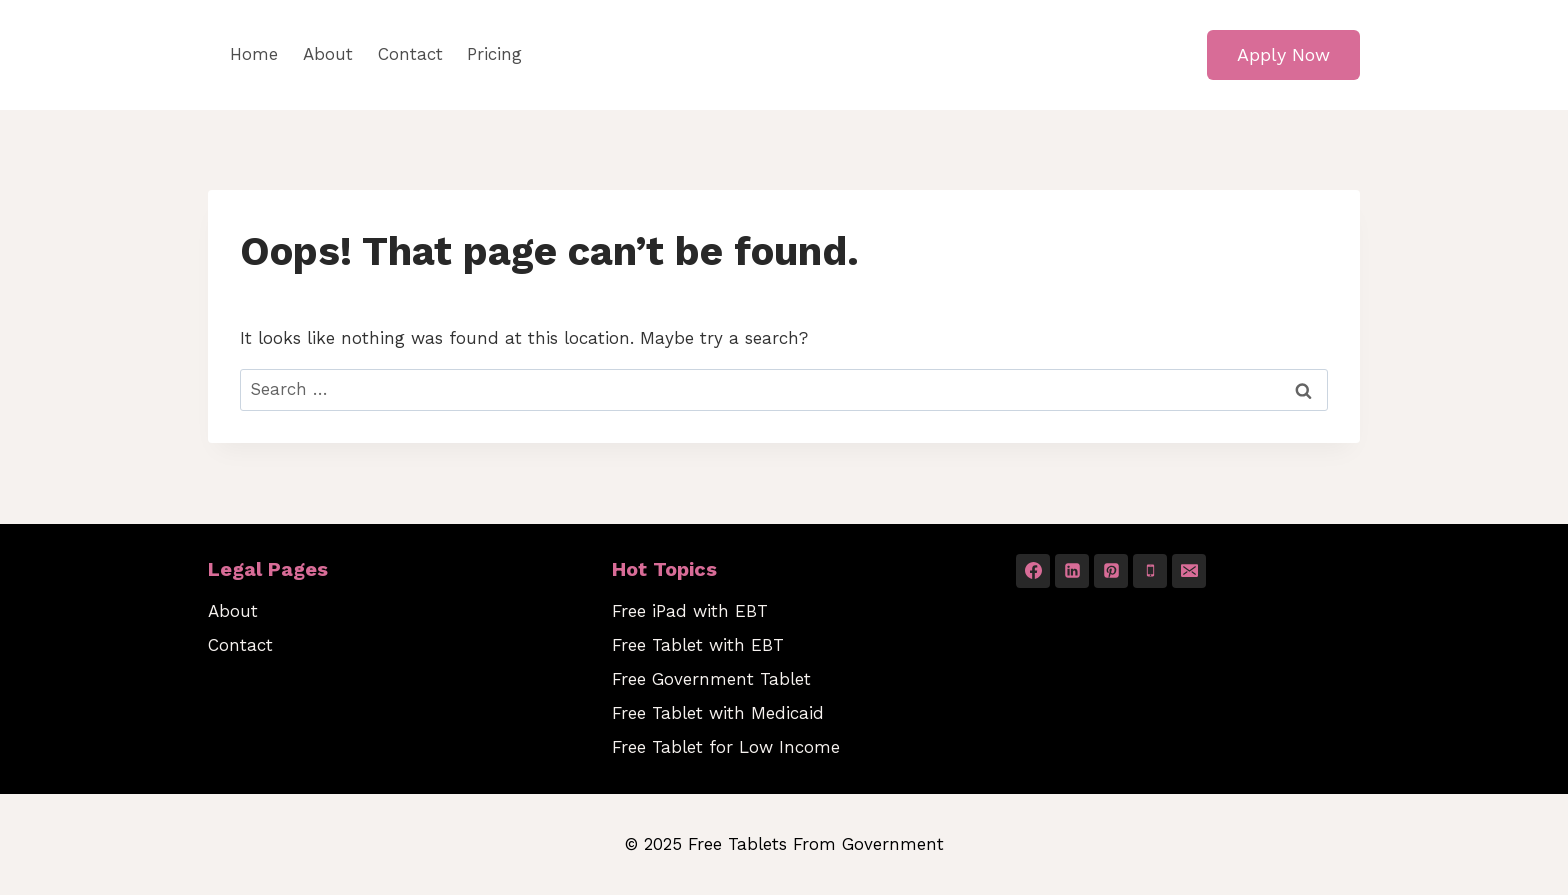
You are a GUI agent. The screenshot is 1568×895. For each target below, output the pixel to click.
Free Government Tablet (711, 679)
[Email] (1189, 571)
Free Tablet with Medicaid (718, 713)
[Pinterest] (1111, 571)
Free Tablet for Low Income (726, 747)
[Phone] (1150, 571)
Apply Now (1283, 54)
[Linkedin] (1072, 571)
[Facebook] (1033, 571)
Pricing (494, 54)
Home (254, 54)
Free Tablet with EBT (698, 645)
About (328, 54)
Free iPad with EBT (690, 611)
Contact (410, 54)
